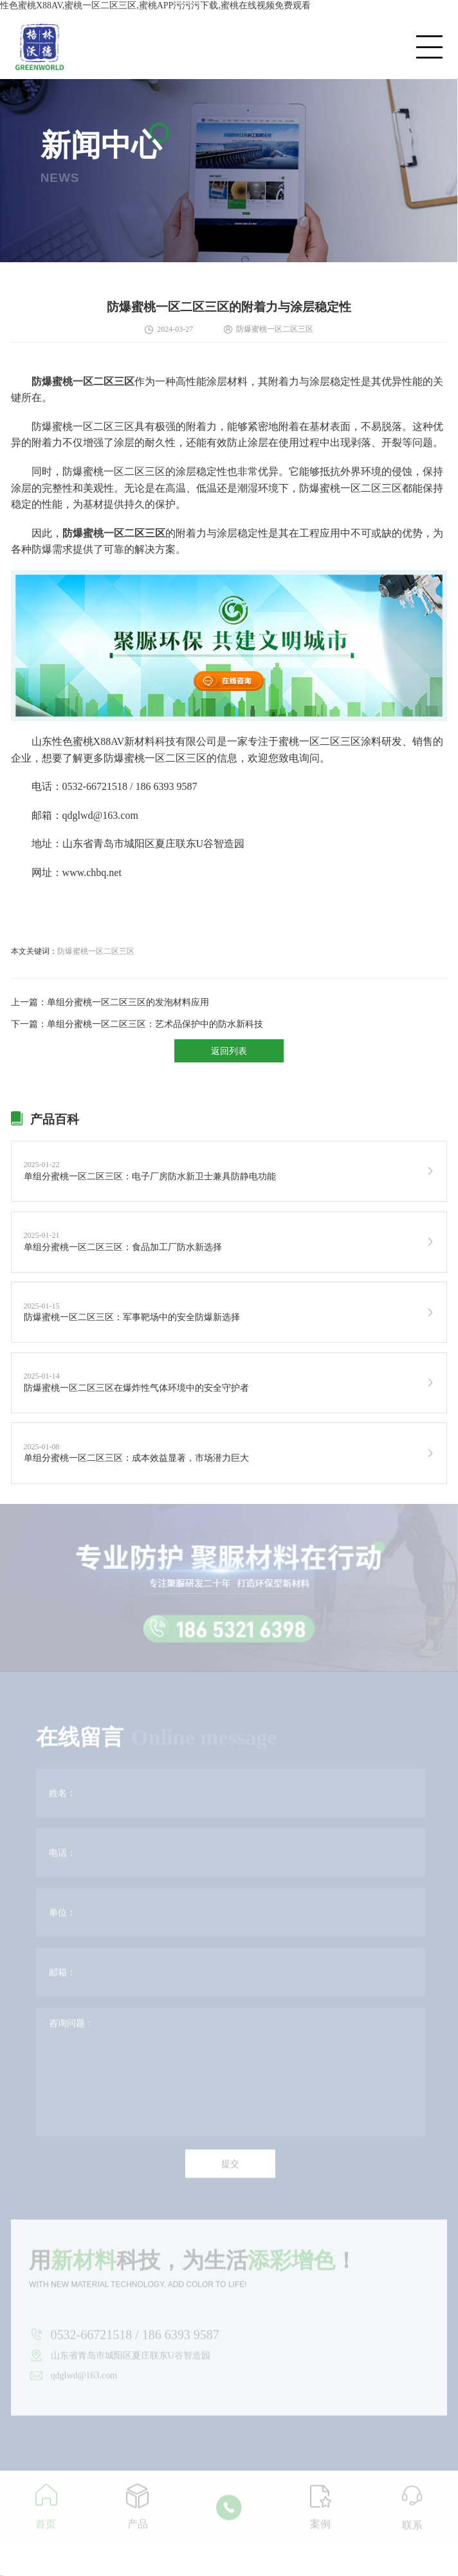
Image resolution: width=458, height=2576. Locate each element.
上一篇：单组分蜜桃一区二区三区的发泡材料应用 (110, 1002)
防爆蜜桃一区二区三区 (95, 951)
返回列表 (229, 1051)
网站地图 (1, 2575)
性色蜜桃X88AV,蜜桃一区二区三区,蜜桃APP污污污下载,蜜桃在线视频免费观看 (155, 5)
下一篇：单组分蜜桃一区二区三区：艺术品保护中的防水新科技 (137, 1024)
